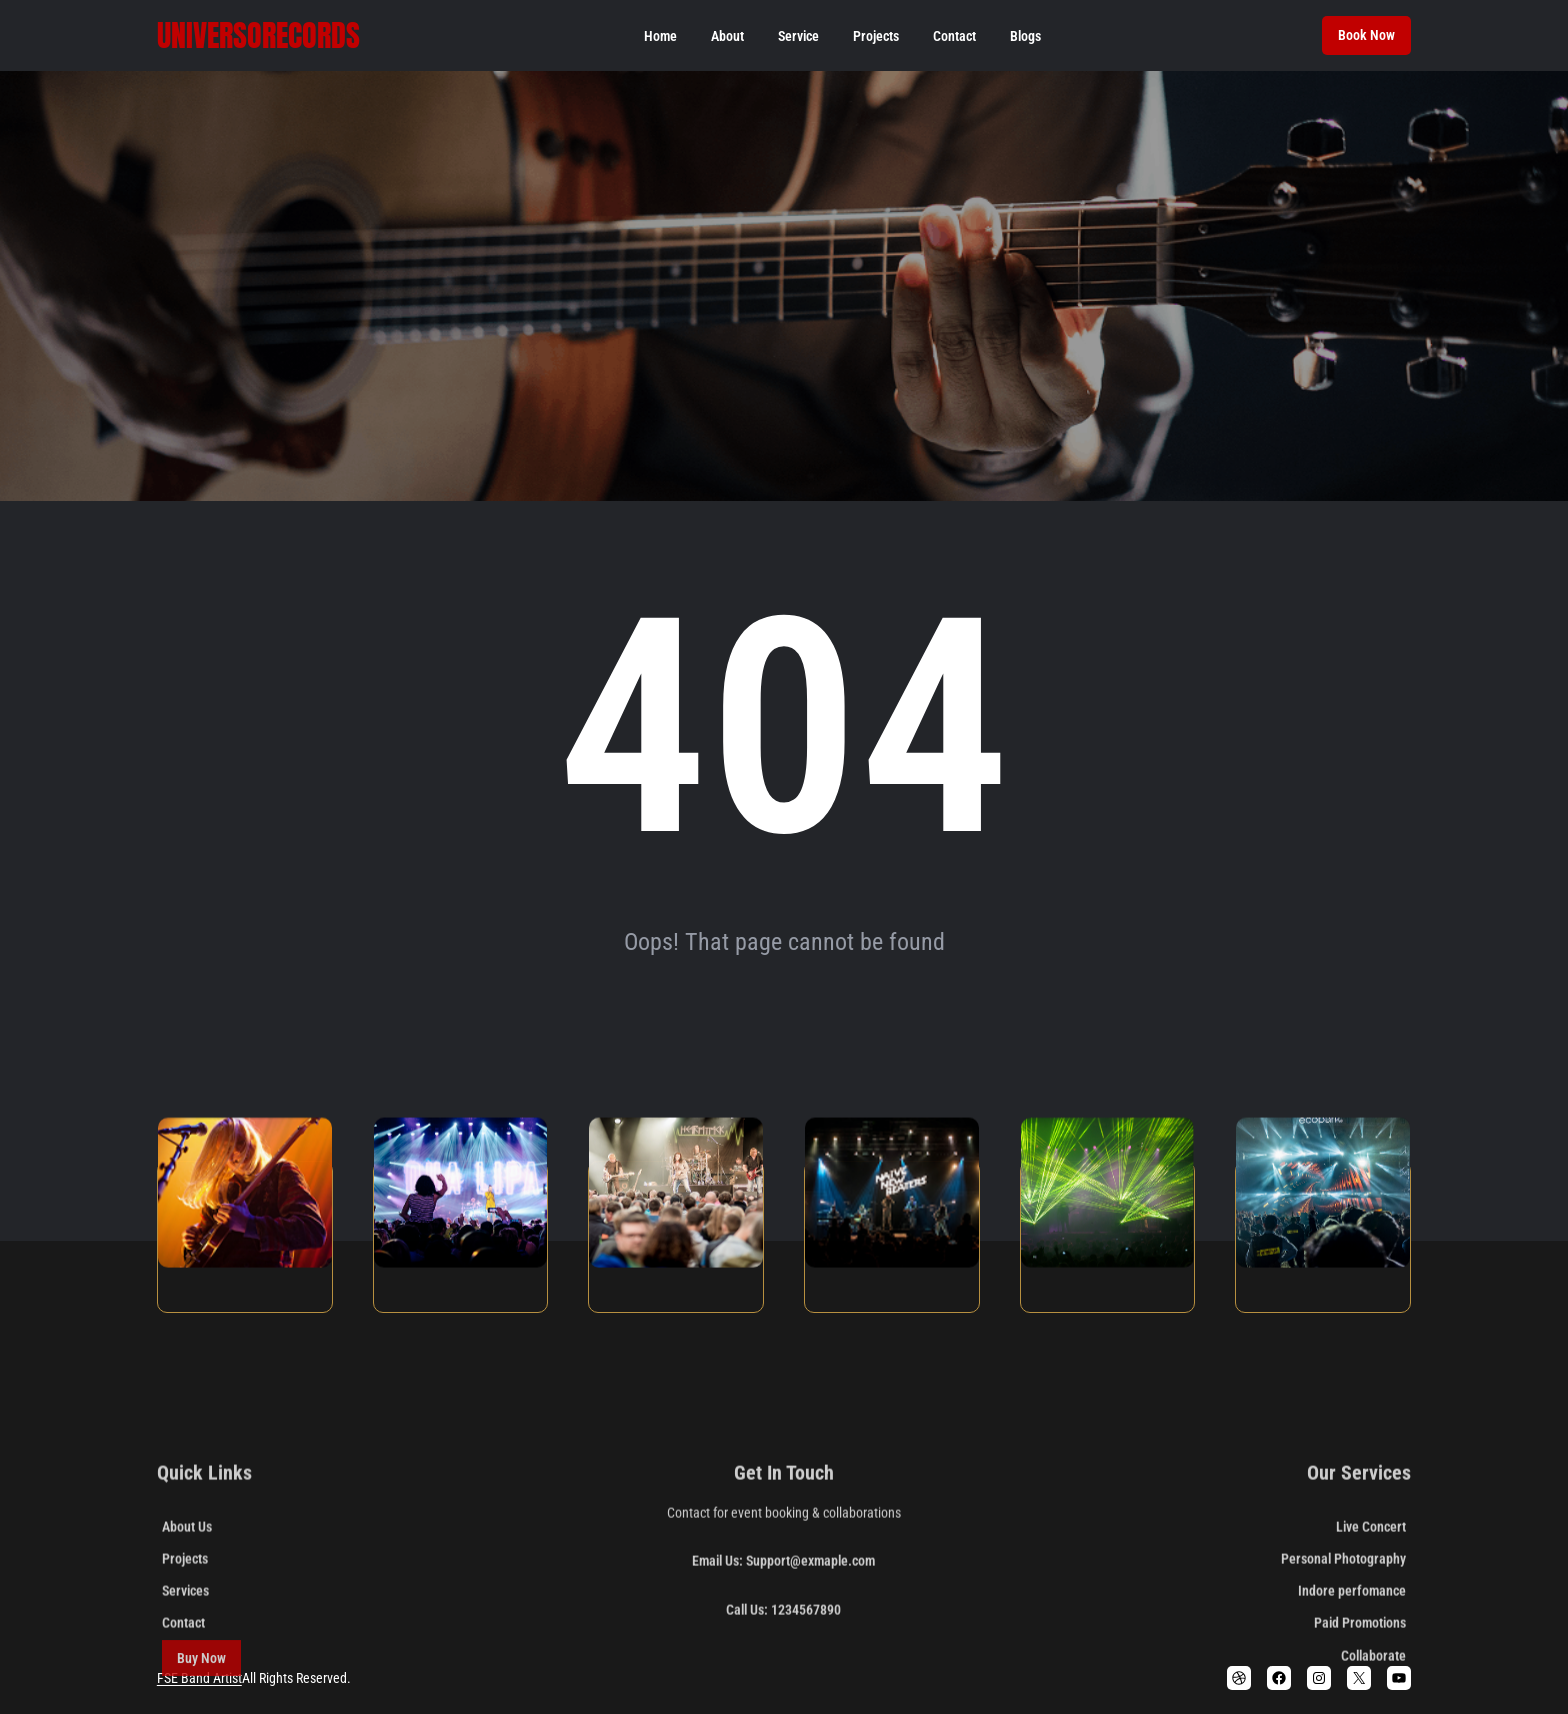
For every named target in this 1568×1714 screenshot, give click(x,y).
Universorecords (258, 35)
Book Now (1366, 35)
